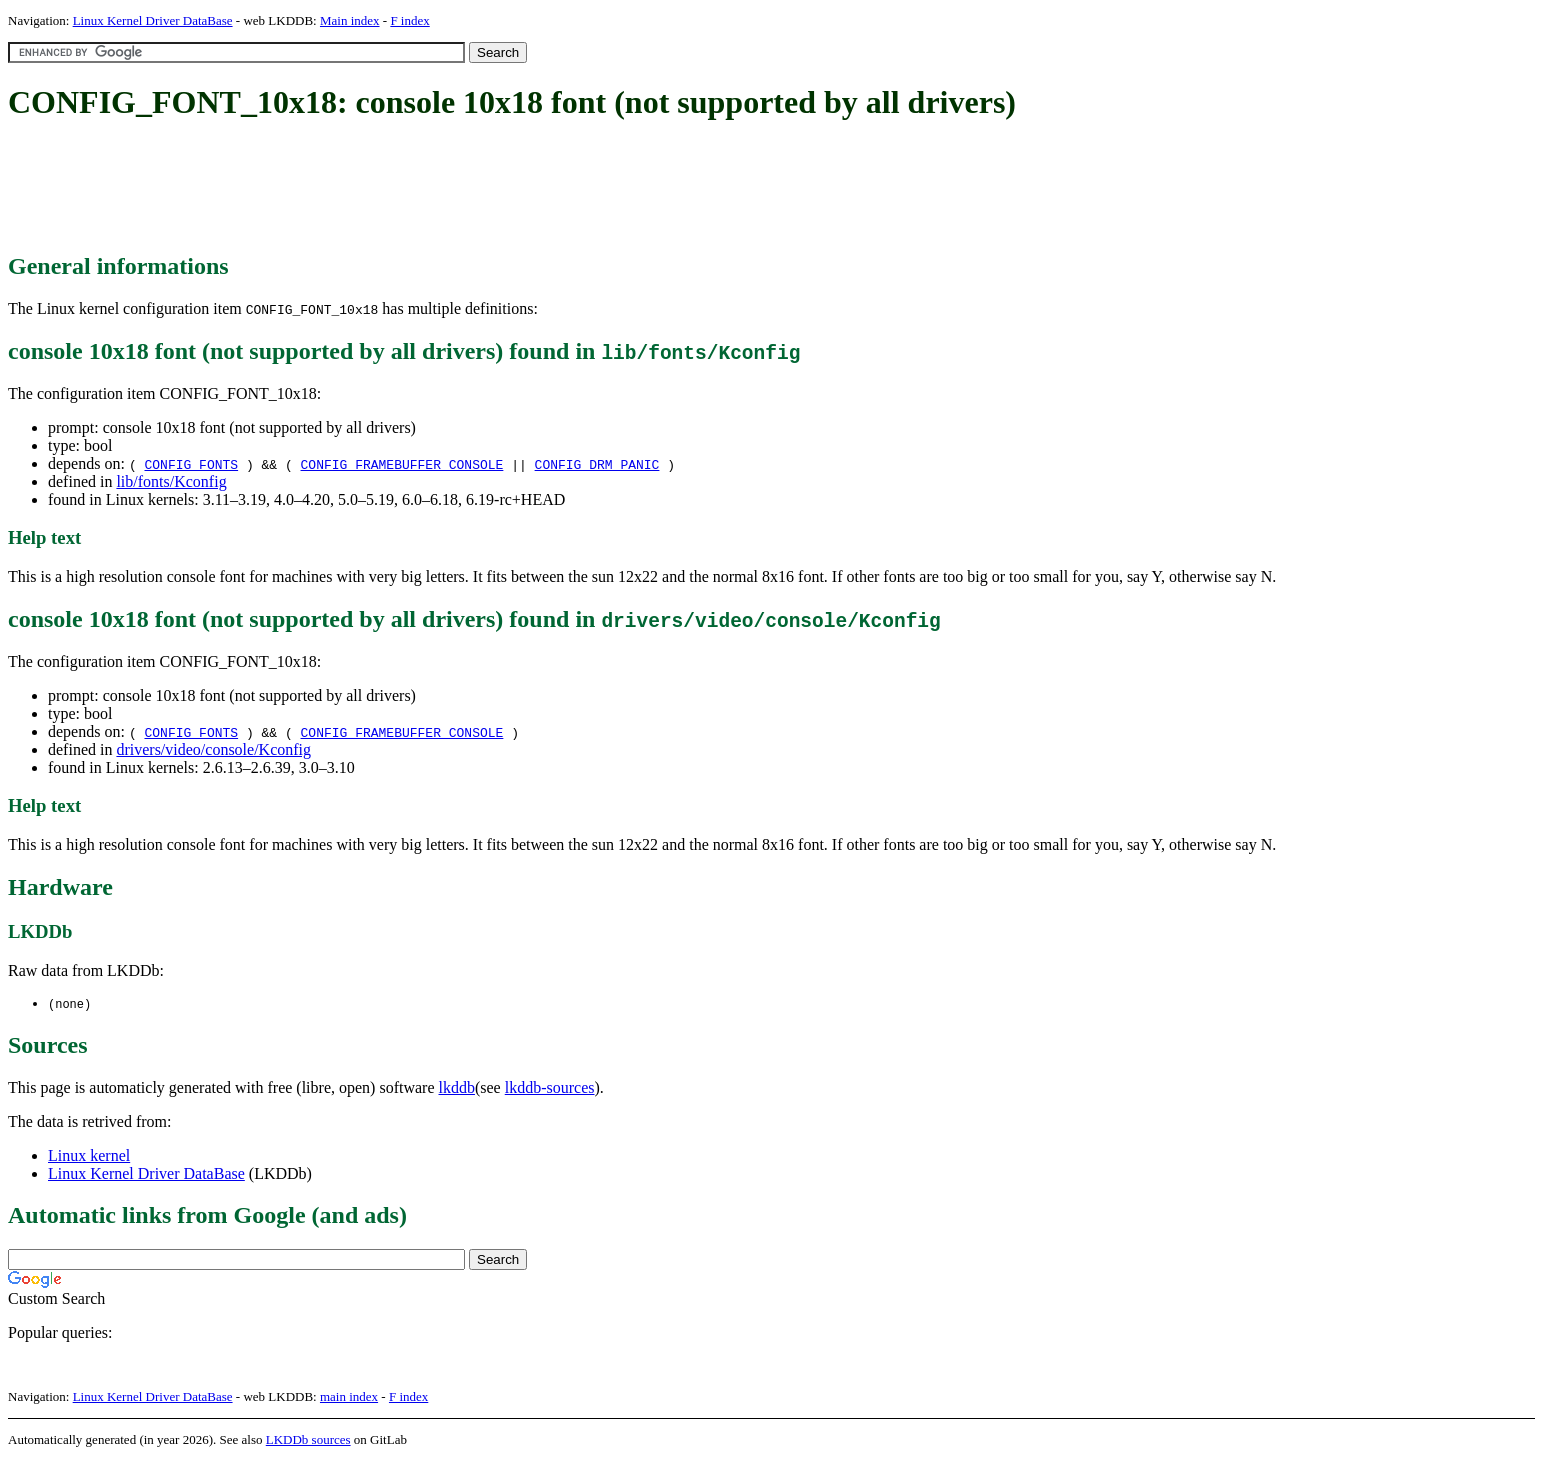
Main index (350, 20)
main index (349, 1397)
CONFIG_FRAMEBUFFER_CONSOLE (402, 464)
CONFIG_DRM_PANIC (597, 464)
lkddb (457, 1088)
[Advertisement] (372, 188)
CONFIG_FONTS (191, 464)
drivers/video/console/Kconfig (213, 749)
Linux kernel (89, 1156)
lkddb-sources (550, 1088)
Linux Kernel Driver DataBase (153, 20)
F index (409, 20)
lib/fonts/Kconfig (171, 481)
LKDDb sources (308, 1440)
